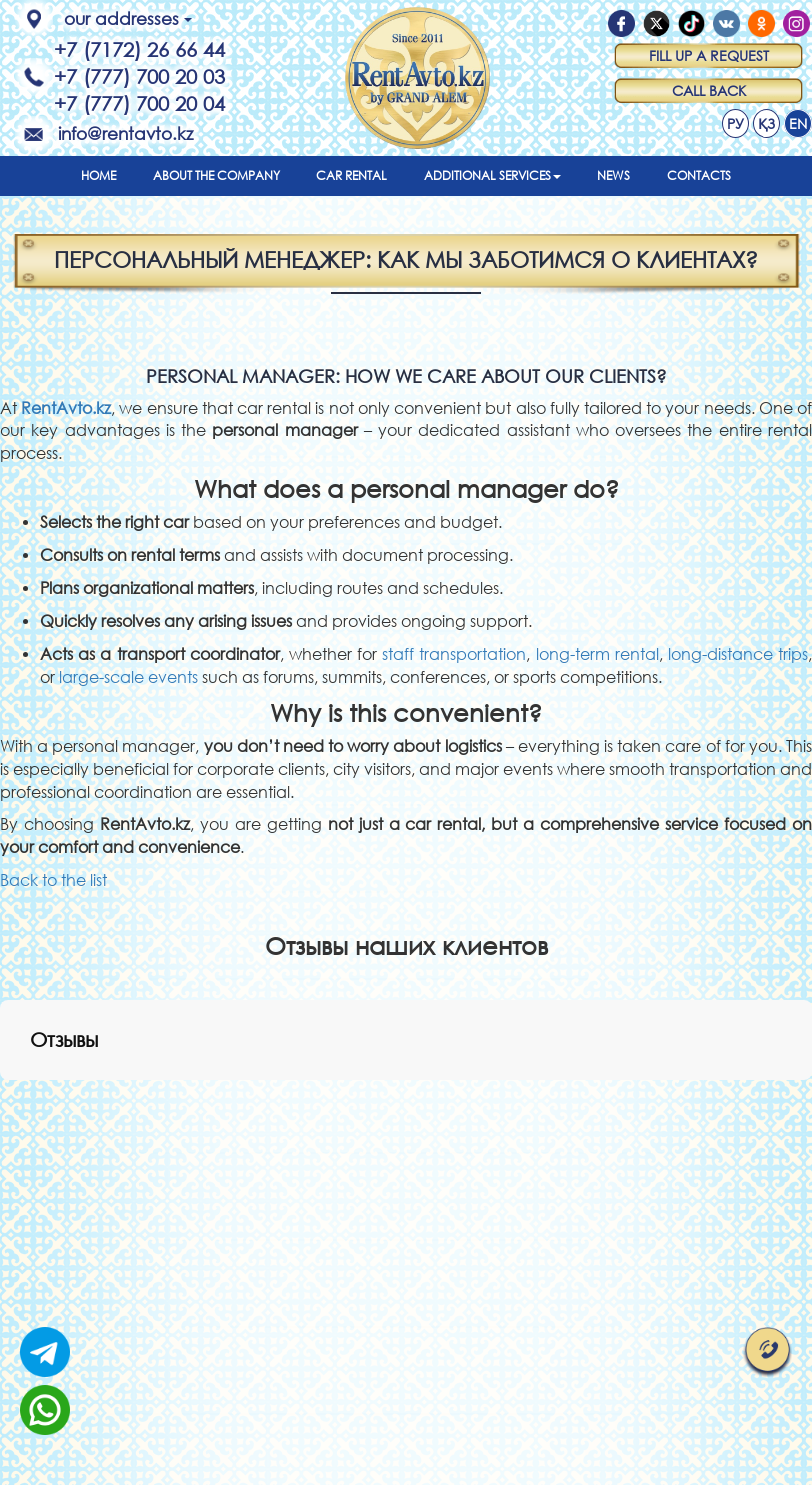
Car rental (351, 175)
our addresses (128, 18)
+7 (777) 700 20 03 (139, 76)
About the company (216, 175)
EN (798, 123)
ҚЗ (766, 123)
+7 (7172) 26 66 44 (139, 49)
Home (98, 175)
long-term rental (597, 653)
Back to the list (53, 879)
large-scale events (128, 676)
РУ (735, 123)
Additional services (492, 175)
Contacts (699, 175)
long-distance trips (738, 653)
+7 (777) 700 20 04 (139, 103)
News (613, 175)
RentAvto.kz (66, 407)
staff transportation (454, 653)
